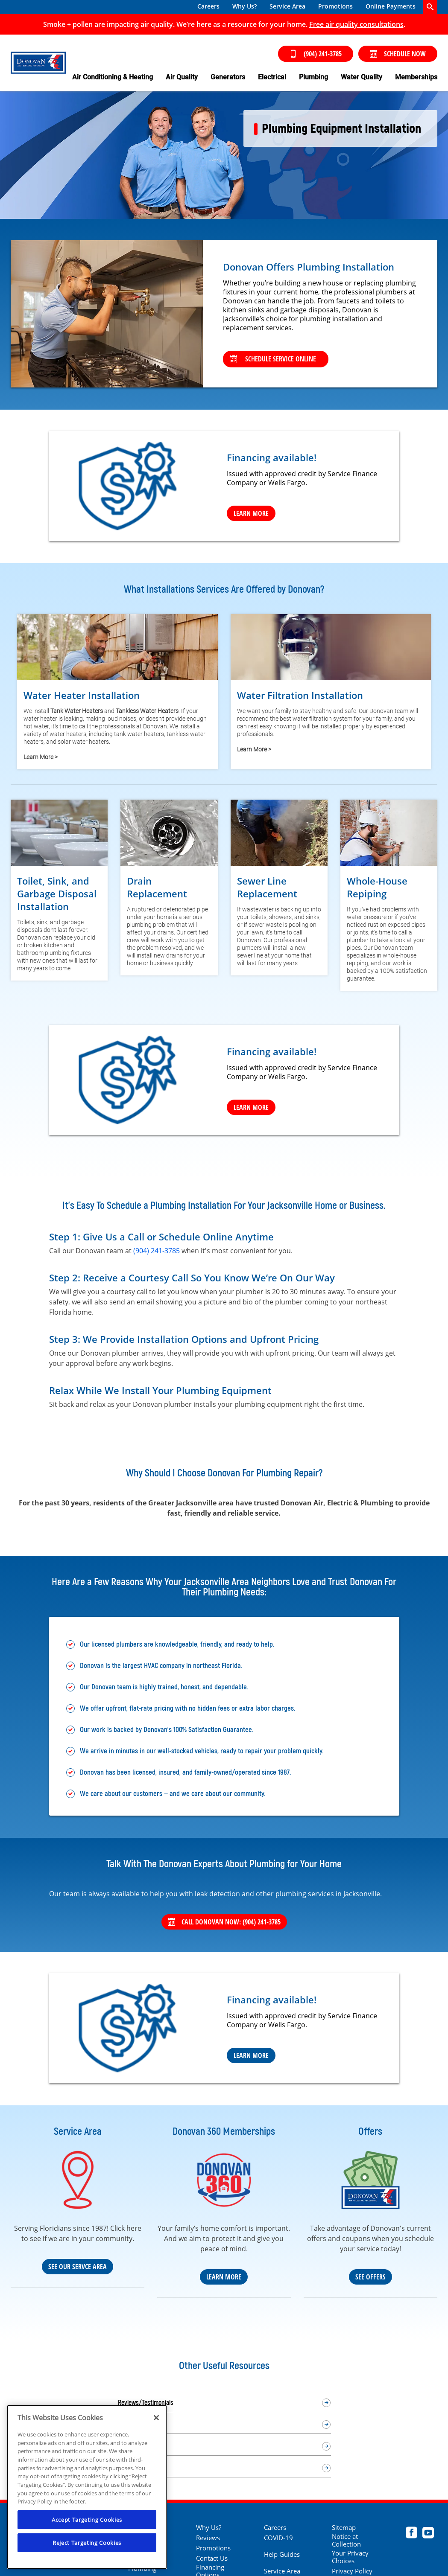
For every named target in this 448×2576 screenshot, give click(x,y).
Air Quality (182, 77)
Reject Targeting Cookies (87, 2543)
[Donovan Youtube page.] (428, 2533)
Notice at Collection (346, 2540)
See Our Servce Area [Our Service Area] (77, 2266)
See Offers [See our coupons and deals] (370, 2277)
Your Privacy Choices (350, 2556)
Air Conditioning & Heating (112, 77)
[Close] (156, 2417)
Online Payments (391, 6)
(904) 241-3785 (156, 1250)
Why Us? (244, 6)
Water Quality (361, 77)
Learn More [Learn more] (251, 513)
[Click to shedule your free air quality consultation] (356, 24)
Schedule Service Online (273, 359)
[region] (87, 2487)
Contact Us (212, 2558)
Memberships (416, 77)
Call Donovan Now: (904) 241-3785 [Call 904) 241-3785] (224, 1922)
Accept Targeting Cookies (87, 2520)
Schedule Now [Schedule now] (398, 53)
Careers (208, 6)
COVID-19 (278, 2537)
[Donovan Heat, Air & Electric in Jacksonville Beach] (38, 62)
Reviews (208, 2537)
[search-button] (430, 7)
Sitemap (344, 2527)
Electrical (272, 77)
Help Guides (282, 2554)
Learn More (251, 2055)
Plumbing (313, 77)
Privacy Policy (352, 2571)
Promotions (335, 6)
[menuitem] (208, 7)
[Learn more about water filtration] (331, 688)
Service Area (287, 6)
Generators (228, 77)
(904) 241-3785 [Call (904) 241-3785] (316, 53)
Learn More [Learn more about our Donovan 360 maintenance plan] (223, 2277)
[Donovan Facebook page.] (411, 2533)
